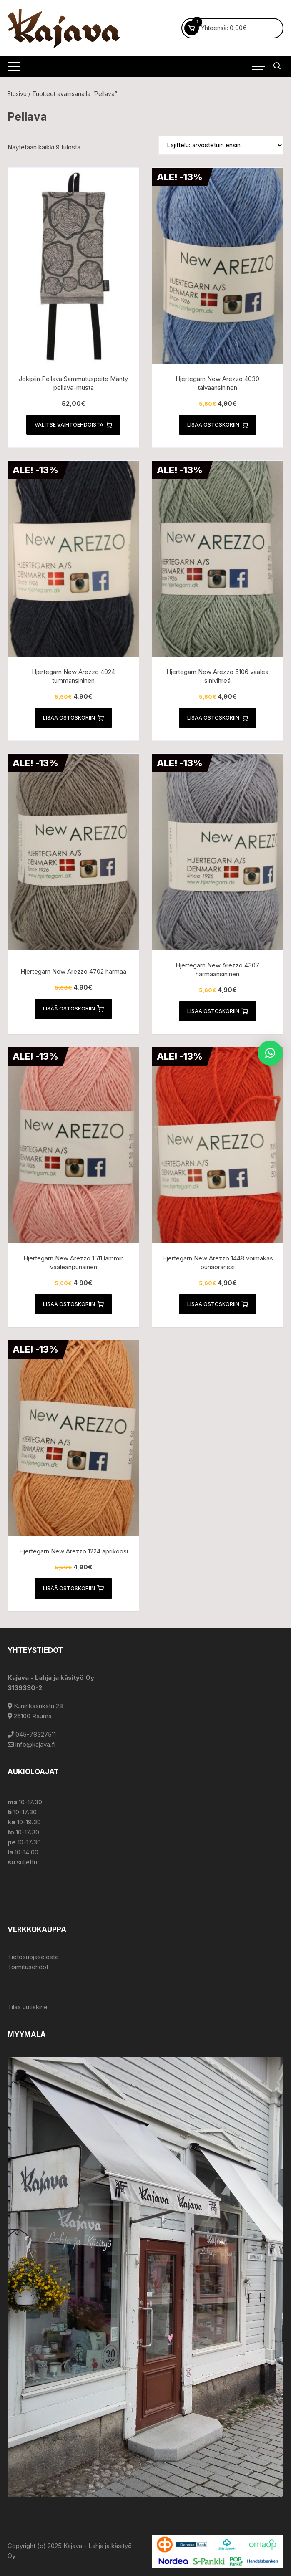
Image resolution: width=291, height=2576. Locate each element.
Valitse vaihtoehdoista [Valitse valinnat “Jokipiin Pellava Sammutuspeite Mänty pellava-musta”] (73, 425)
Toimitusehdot (28, 1967)
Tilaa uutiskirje (28, 2007)
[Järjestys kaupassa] (220, 145)
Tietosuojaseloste (33, 1957)
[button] (270, 1053)
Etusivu (17, 93)
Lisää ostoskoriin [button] (217, 425)
